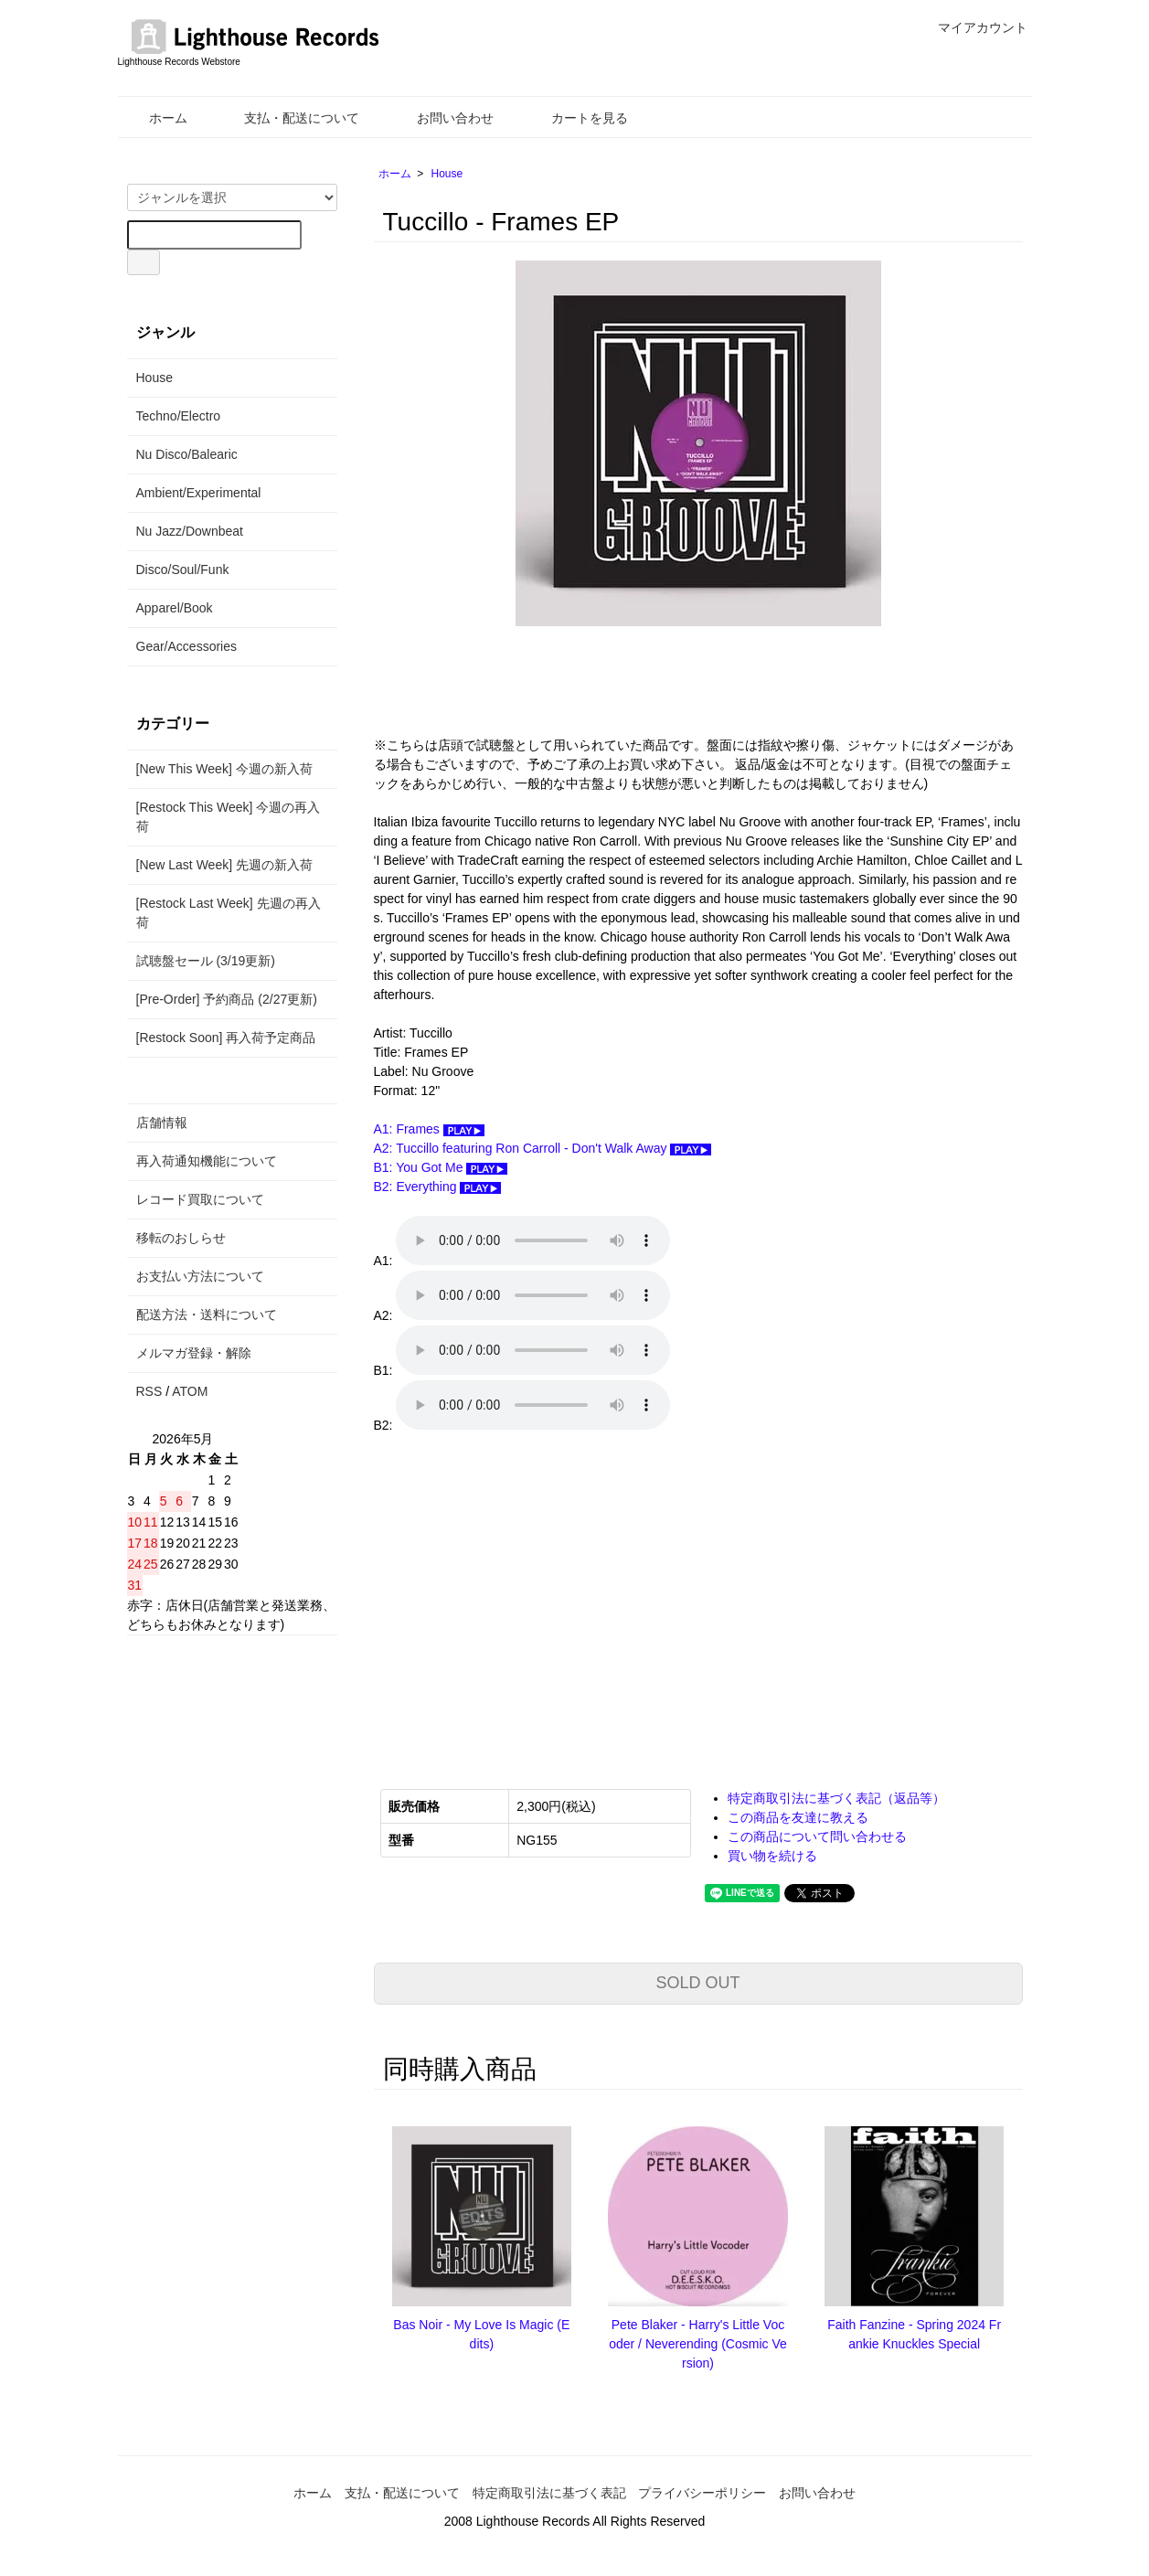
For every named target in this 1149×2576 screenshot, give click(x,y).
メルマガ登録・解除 (193, 1353)
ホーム (154, 118)
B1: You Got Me (441, 1167)
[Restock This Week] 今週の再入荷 (228, 817)
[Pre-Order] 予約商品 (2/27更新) (226, 999)
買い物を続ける (772, 1855)
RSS (149, 1391)
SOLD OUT (697, 1983)
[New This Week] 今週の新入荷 (224, 768)
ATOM (189, 1391)
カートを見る (576, 118)
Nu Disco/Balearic (187, 454)
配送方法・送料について (206, 1314)
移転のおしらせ (181, 1237)
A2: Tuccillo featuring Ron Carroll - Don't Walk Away (543, 1148)
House (447, 173)
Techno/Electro (178, 416)
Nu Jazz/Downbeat (190, 531)
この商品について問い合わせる (817, 1836)
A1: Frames (429, 1129)
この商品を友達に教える (798, 1817)
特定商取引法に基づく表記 (549, 2493)
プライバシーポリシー (702, 2493)
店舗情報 (161, 1122)
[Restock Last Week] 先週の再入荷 (228, 913)
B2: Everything (438, 1186)
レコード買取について (200, 1199)
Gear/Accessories (186, 646)
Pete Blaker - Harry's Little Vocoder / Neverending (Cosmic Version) (698, 2343)
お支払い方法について (200, 1276)
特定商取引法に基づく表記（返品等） (836, 1798)
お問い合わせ (442, 118)
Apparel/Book (174, 608)
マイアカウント (973, 27)
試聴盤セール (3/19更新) (205, 960)
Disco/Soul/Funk (182, 569)
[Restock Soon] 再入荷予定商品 (226, 1037)
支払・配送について (288, 118)
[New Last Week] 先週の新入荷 (224, 864)
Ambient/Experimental (198, 492)
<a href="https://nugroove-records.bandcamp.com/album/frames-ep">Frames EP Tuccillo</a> (556, 1599)
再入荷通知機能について (206, 1161)
